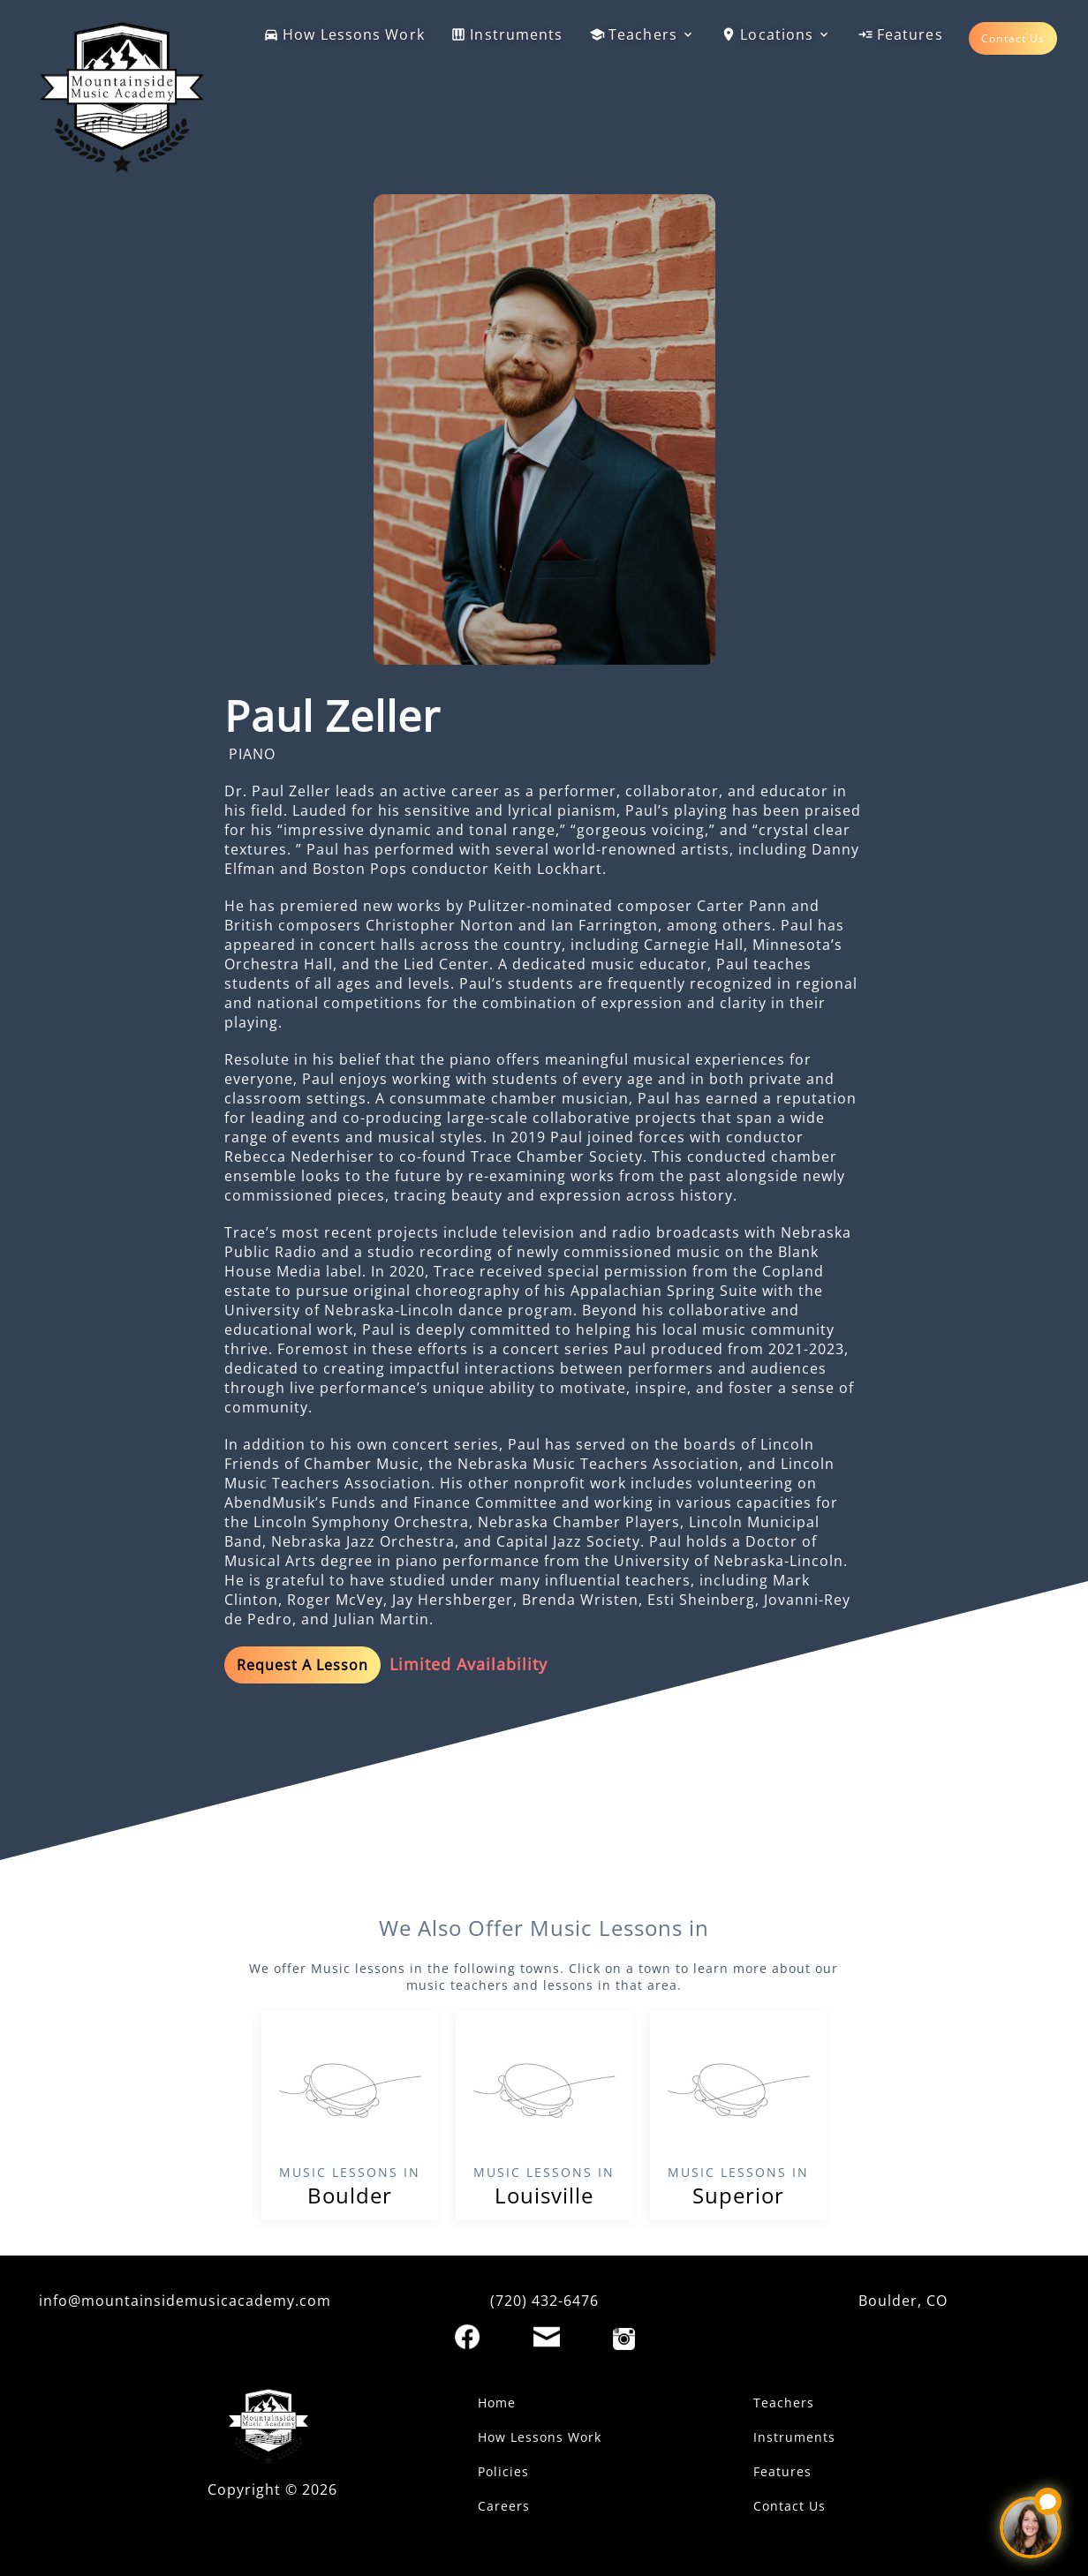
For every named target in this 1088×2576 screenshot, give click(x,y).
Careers (504, 2505)
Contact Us (1013, 38)
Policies (503, 2471)
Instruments (506, 34)
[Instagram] (624, 2339)
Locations (776, 34)
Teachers (642, 34)
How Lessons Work (344, 34)
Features (900, 34)
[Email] (546, 2337)
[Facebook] (467, 2337)
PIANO (252, 754)
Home (497, 2402)
